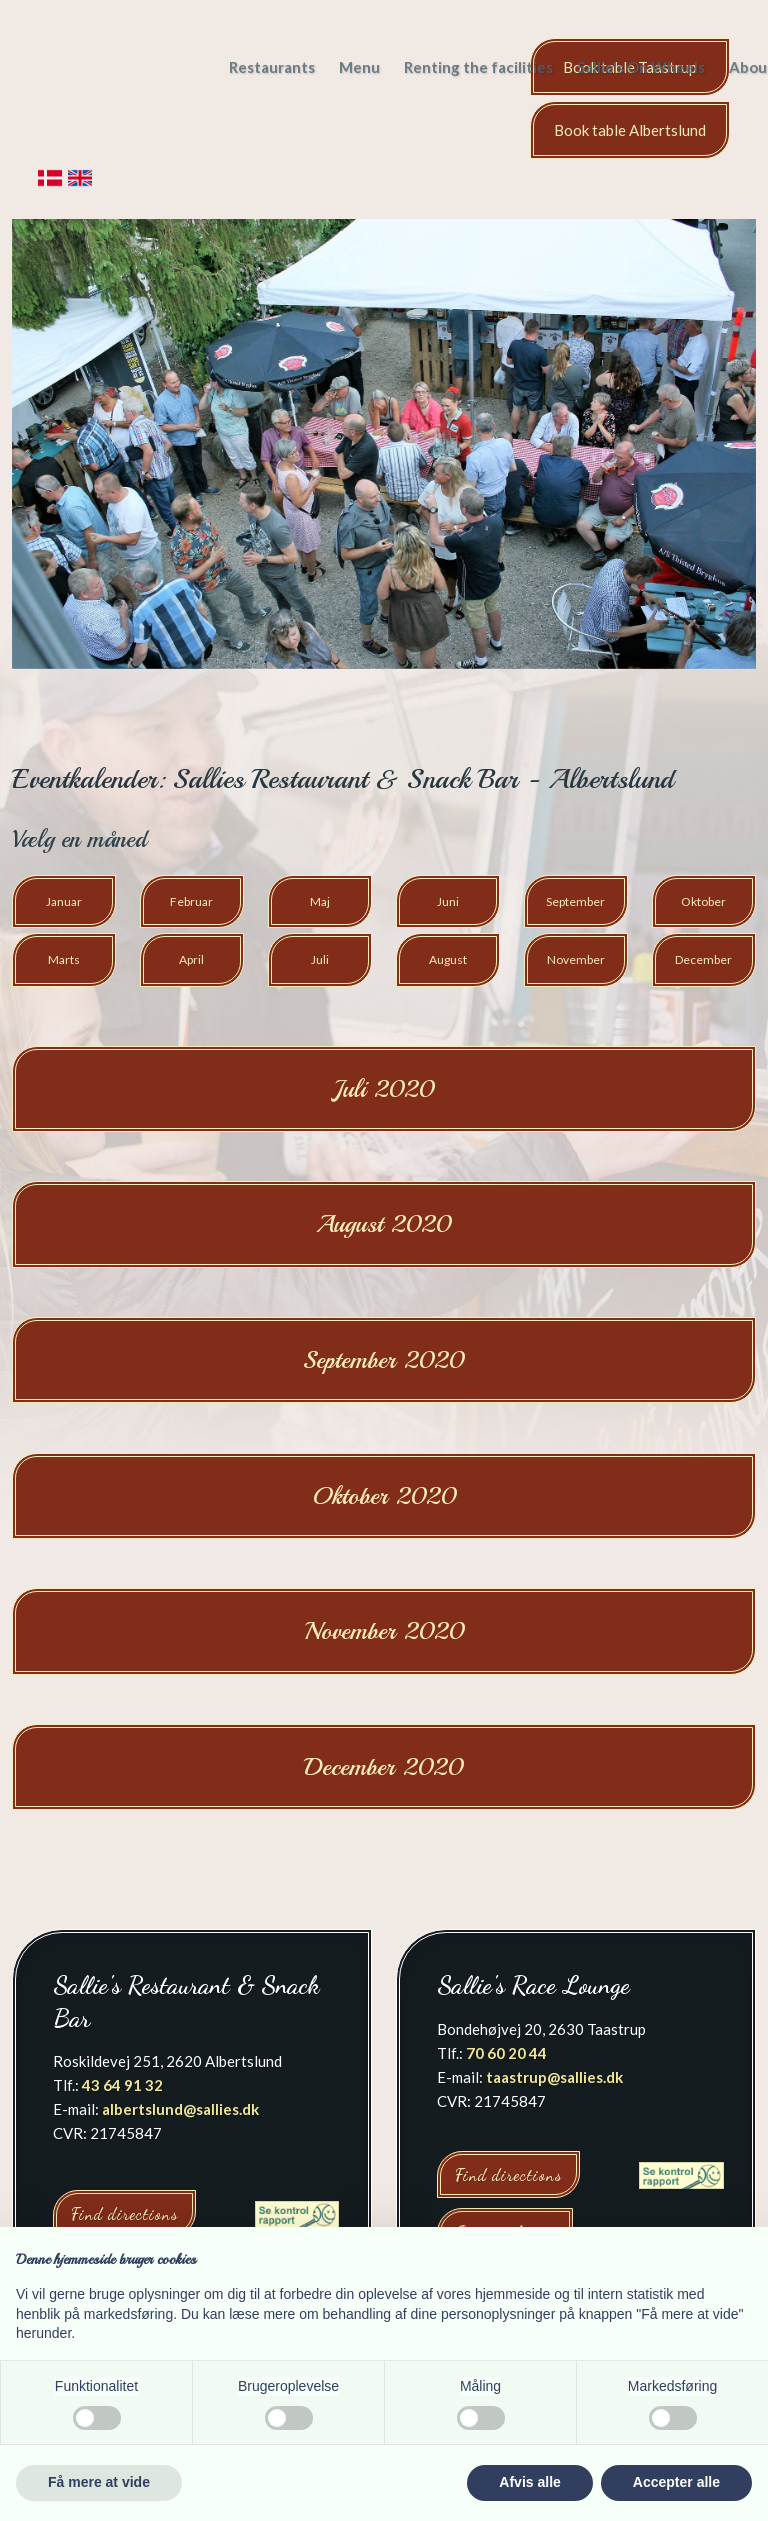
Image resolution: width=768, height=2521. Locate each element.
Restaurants (272, 67)
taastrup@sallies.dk (554, 2077)
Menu (359, 67)
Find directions (124, 2213)
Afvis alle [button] (529, 2482)
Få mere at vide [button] (99, 2482)
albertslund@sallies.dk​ (180, 2109)
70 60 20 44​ (506, 2053)
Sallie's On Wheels (641, 67)
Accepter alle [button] (676, 2482)
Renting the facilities (478, 67)
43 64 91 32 (122, 2085)
